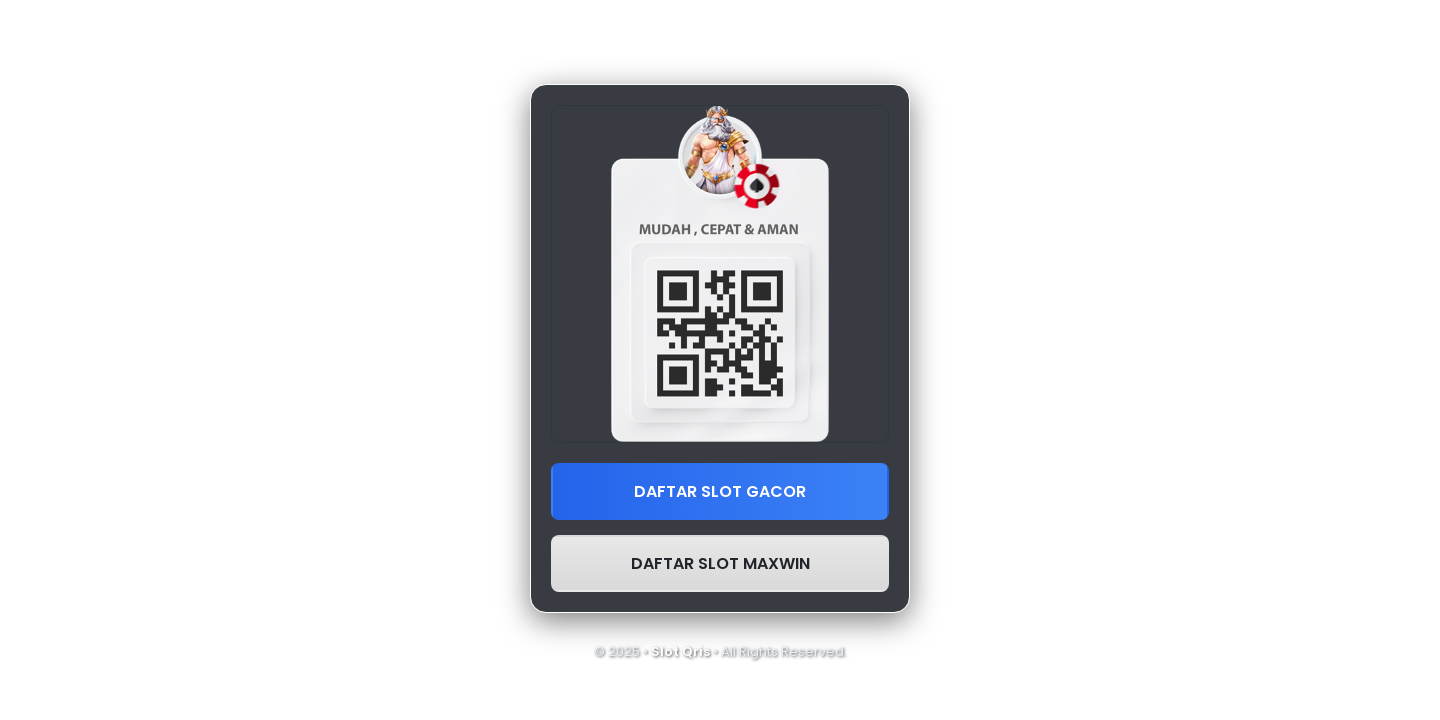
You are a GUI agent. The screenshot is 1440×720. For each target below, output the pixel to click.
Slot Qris (680, 651)
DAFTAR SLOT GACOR (720, 491)
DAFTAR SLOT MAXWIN (720, 563)
